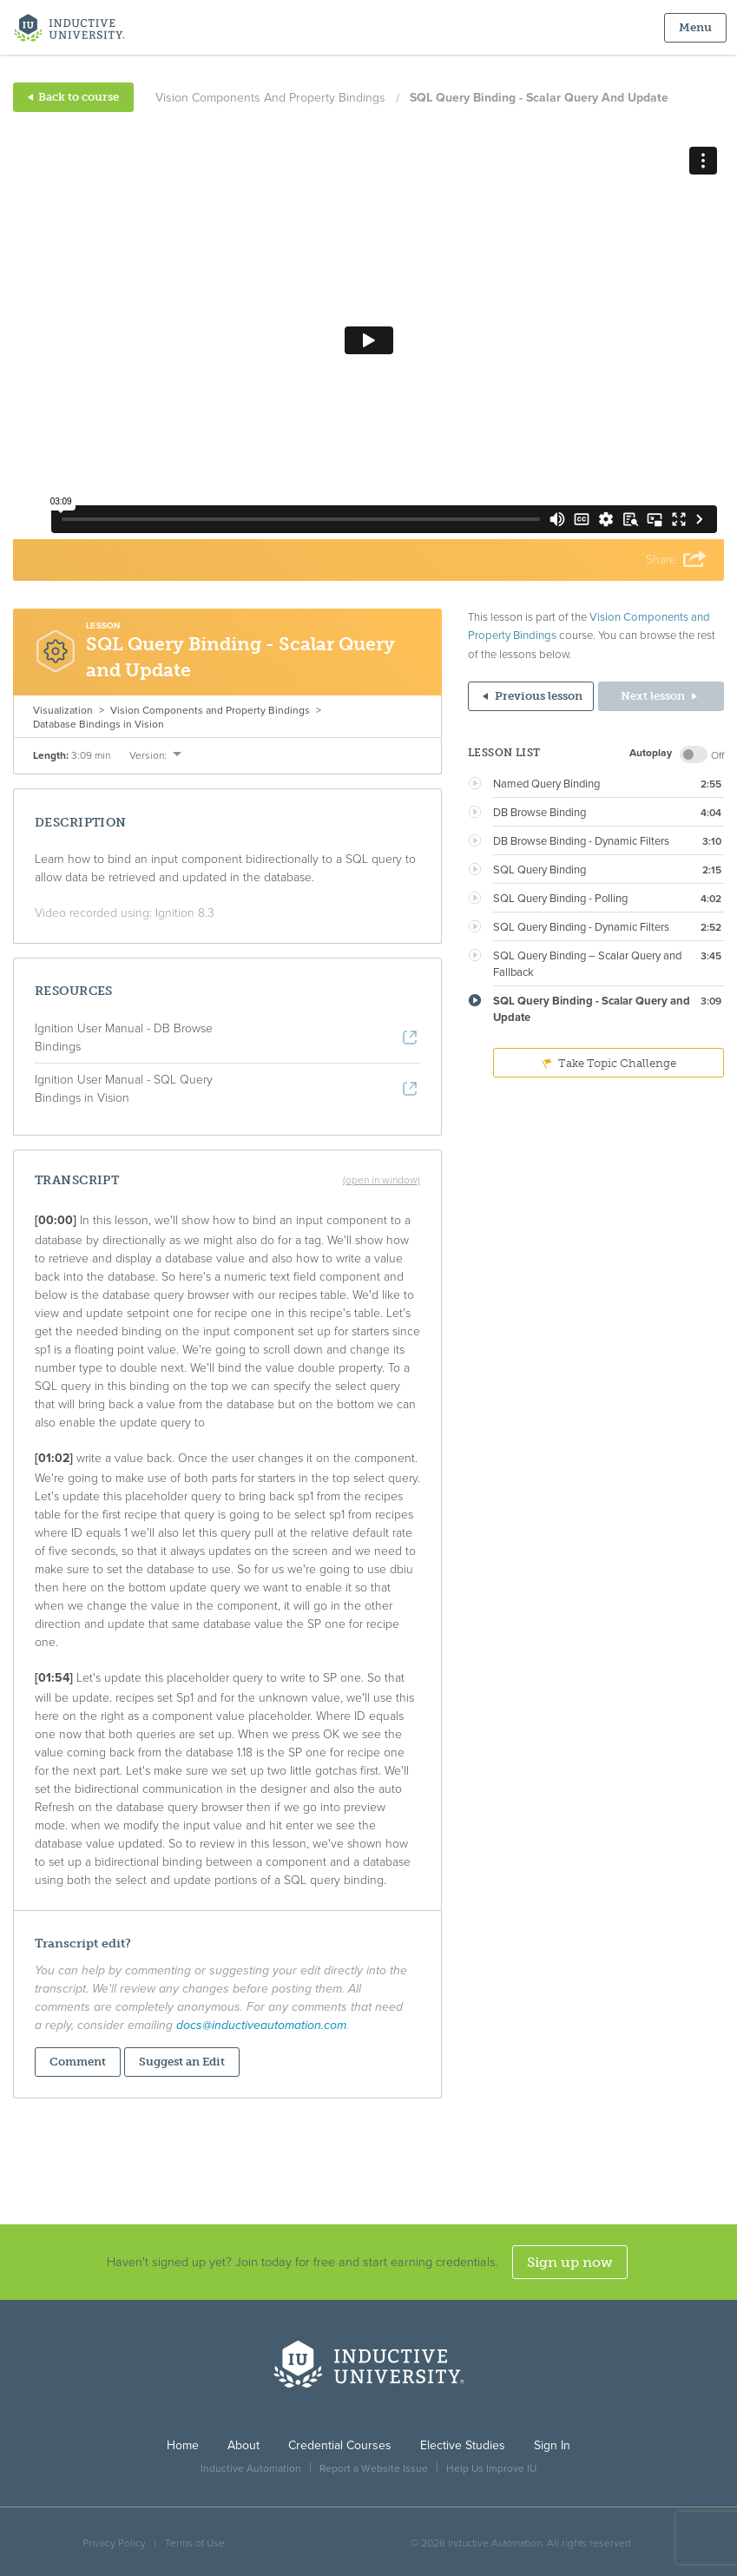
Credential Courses (340, 2445)
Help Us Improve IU (491, 2468)
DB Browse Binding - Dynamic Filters (581, 841)
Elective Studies (462, 2445)
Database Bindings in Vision (98, 724)
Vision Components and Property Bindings (270, 97)
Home (183, 2445)
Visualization (63, 710)
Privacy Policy (114, 2543)
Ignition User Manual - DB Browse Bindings (124, 1037)
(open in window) (381, 1180)
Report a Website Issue (373, 2468)
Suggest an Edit (182, 2061)
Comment (77, 2061)
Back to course (73, 96)
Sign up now (570, 2262)
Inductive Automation (251, 2468)
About (243, 2445)
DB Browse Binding (539, 813)
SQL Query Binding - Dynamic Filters (581, 927)
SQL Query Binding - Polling (560, 899)
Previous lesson (532, 695)
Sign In (552, 2445)
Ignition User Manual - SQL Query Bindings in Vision (124, 1088)
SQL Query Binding (539, 870)
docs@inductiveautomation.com (261, 2025)
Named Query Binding (546, 784)
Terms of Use (195, 2543)
